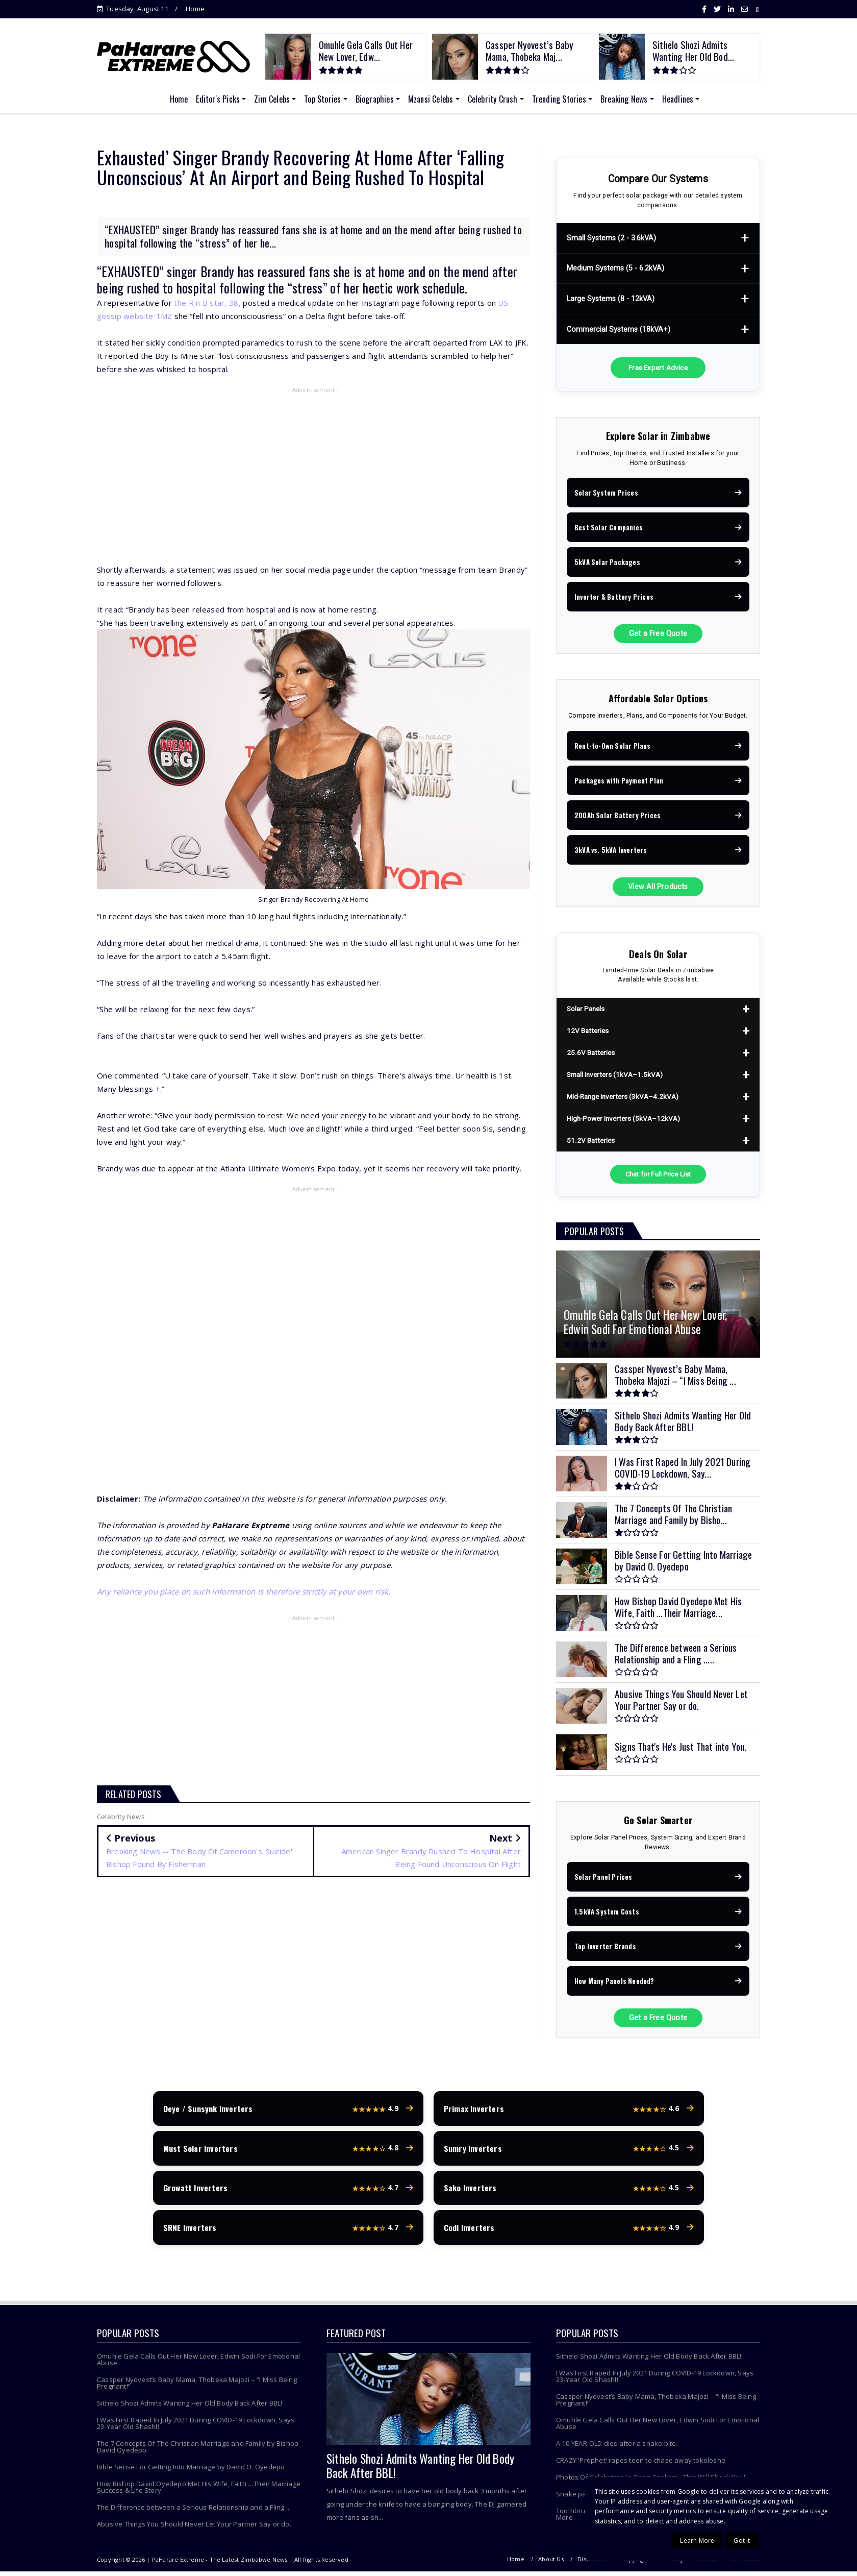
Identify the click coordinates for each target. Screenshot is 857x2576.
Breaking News (624, 99)
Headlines (678, 99)
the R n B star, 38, (207, 303)
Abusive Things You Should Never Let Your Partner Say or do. (194, 2528)
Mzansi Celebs (430, 99)
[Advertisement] (313, 470)
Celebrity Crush (493, 99)
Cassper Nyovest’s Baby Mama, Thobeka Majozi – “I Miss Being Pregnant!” (197, 2387)
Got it (742, 2540)
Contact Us (745, 2563)
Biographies (375, 99)
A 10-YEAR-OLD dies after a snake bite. (617, 2447)
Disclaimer (592, 2563)
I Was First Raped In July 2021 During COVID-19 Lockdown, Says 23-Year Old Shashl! (195, 2428)
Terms (707, 2563)
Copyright (635, 2563)
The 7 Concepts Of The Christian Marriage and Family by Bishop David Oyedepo (197, 2451)
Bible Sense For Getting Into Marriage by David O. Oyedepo (191, 2471)
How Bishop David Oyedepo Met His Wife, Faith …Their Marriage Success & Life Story (198, 2491)
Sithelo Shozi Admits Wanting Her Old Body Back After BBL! (189, 2407)
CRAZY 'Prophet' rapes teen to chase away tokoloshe (640, 2464)
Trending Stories (559, 99)
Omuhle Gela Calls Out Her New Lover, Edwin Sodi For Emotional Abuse (198, 2364)
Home (195, 8)
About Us (551, 2563)
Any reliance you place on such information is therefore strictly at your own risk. (244, 1591)
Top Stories (322, 99)
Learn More (697, 2540)
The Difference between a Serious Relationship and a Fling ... (194, 2511)
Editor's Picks (218, 99)
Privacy (673, 2563)
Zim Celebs (272, 99)
